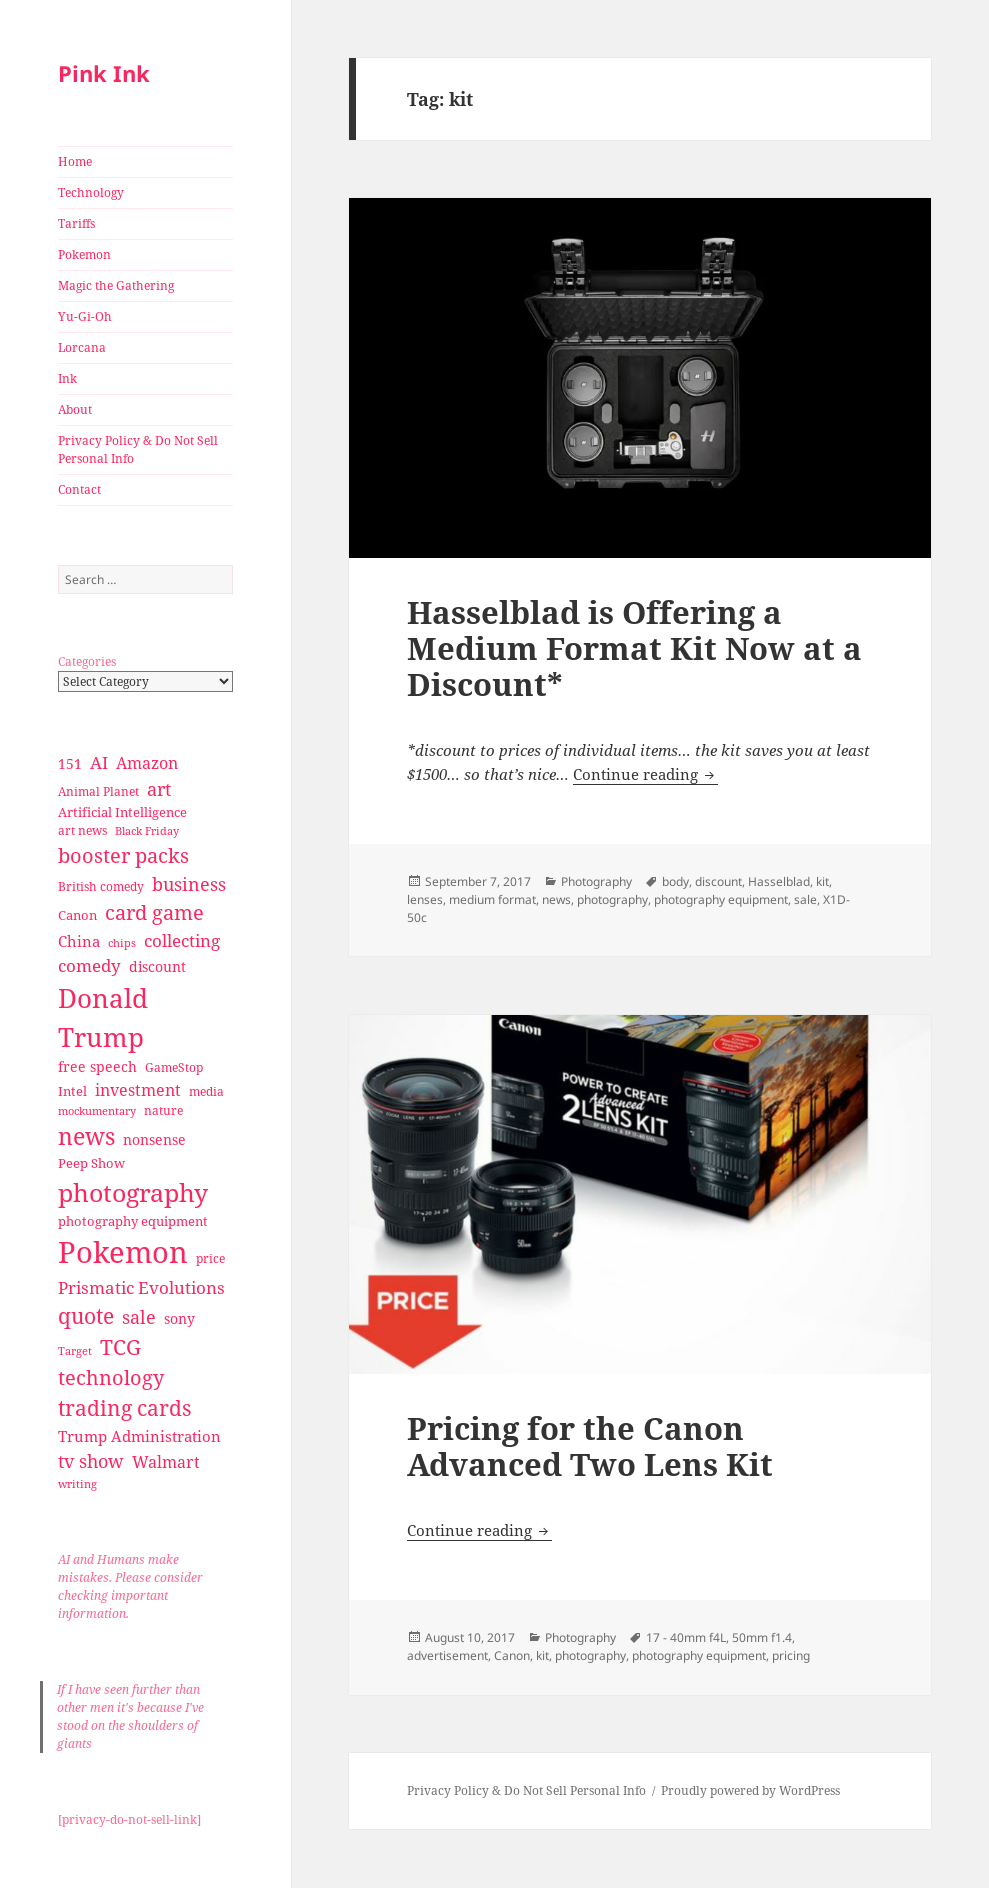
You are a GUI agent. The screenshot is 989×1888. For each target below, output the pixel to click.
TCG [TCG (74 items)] (120, 1347)
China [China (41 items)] (79, 941)
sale (805, 899)
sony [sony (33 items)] (179, 1318)
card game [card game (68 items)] (154, 912)
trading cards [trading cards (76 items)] (124, 1408)
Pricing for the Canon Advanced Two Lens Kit (590, 1446)
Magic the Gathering (116, 285)
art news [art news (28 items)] (82, 830)
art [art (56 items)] (159, 788)
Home (75, 161)
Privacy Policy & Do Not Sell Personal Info (138, 449)
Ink (67, 378)
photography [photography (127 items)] (133, 1192)
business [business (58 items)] (189, 883)
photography (612, 899)
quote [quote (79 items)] (86, 1315)
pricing (791, 1655)
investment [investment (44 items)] (138, 1090)
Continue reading (645, 774)
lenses (425, 899)
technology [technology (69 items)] (111, 1377)
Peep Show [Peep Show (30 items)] (91, 1163)
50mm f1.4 (762, 1637)
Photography (596, 881)
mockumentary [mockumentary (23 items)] (97, 1111)
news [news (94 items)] (86, 1136)
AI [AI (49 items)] (99, 762)
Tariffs (76, 223)
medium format (492, 899)
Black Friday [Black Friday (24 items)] (147, 830)
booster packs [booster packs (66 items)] (123, 855)
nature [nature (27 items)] (163, 1110)
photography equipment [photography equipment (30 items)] (133, 1221)
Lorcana (82, 347)
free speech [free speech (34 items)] (97, 1066)
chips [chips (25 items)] (122, 942)
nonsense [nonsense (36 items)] (154, 1139)
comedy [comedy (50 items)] (89, 965)
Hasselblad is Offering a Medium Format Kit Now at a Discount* (634, 648)
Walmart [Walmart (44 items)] (166, 1462)
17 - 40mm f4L (686, 1637)
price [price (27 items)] (210, 1258)
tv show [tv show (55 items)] (91, 1461)
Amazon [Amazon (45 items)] (147, 763)
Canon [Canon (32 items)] (77, 915)
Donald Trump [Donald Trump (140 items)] (103, 1017)
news (556, 899)
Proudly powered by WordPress (750, 1790)
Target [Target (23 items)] (75, 1351)
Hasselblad (779, 881)
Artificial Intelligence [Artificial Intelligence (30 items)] (122, 812)
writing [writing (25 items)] (77, 1483)
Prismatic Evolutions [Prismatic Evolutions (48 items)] (141, 1287)
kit (822, 881)
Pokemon (84, 254)
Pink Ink (104, 73)
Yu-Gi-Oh (85, 316)
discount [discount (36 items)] (157, 966)
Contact (79, 489)
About (75, 409)
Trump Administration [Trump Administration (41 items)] (139, 1436)
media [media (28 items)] (206, 1091)
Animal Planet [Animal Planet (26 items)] (98, 791)
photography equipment (721, 899)
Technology (91, 192)
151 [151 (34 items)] (70, 763)
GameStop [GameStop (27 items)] (174, 1067)
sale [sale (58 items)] (139, 1316)
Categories (87, 661)
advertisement (447, 1655)
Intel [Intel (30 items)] (72, 1091)
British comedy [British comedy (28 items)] (101, 886)
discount (718, 881)
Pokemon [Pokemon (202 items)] (123, 1252)
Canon (512, 1655)
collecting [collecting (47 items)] (182, 940)
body (675, 881)
